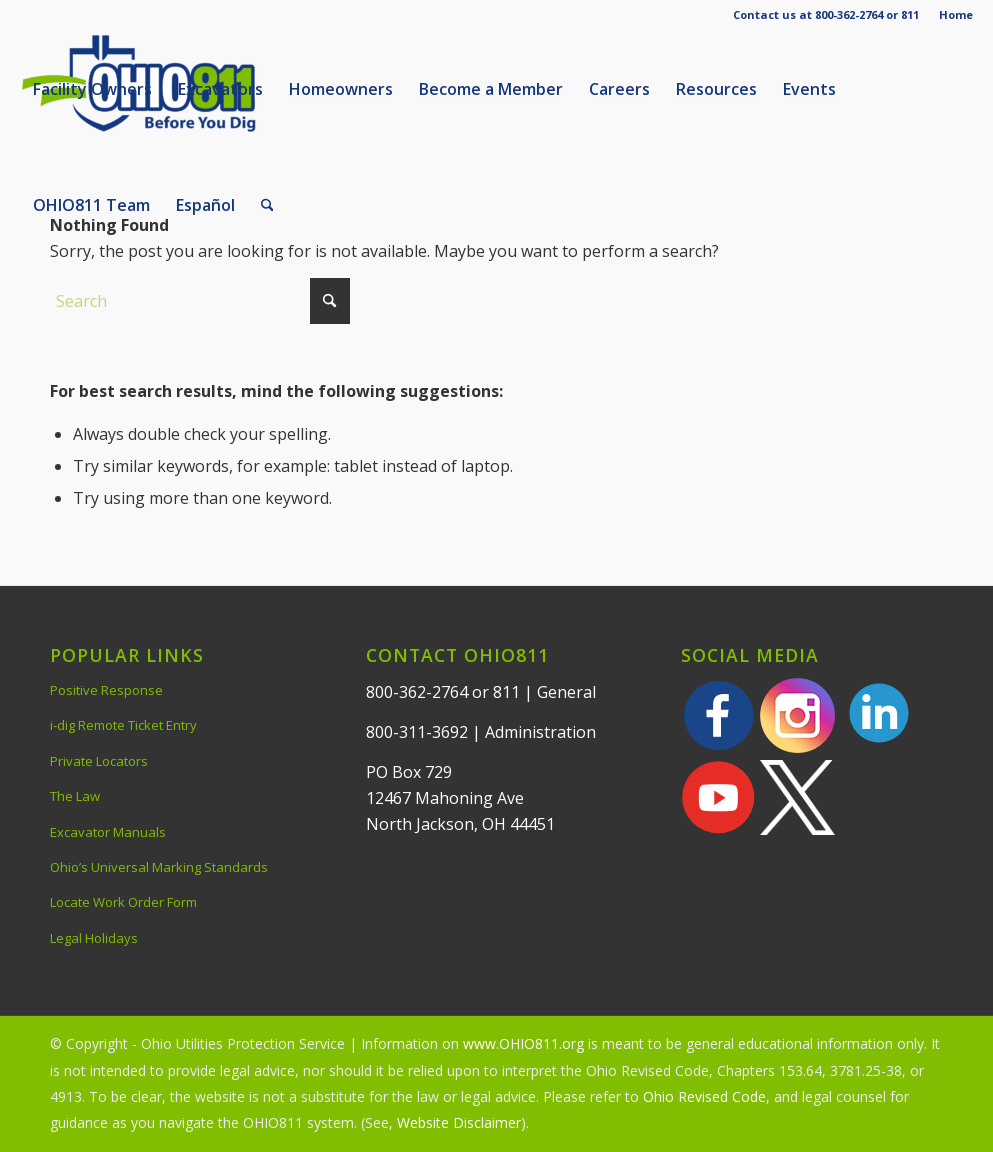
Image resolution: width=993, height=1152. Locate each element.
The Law (75, 796)
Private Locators (99, 761)
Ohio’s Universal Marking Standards (159, 867)
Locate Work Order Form (123, 902)
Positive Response (106, 690)
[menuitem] (951, 15)
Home (956, 14)
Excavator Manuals (108, 832)
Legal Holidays (94, 938)
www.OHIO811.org (523, 1043)
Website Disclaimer (459, 1122)
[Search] (267, 205)
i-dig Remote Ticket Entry (123, 725)
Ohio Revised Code (704, 1096)
